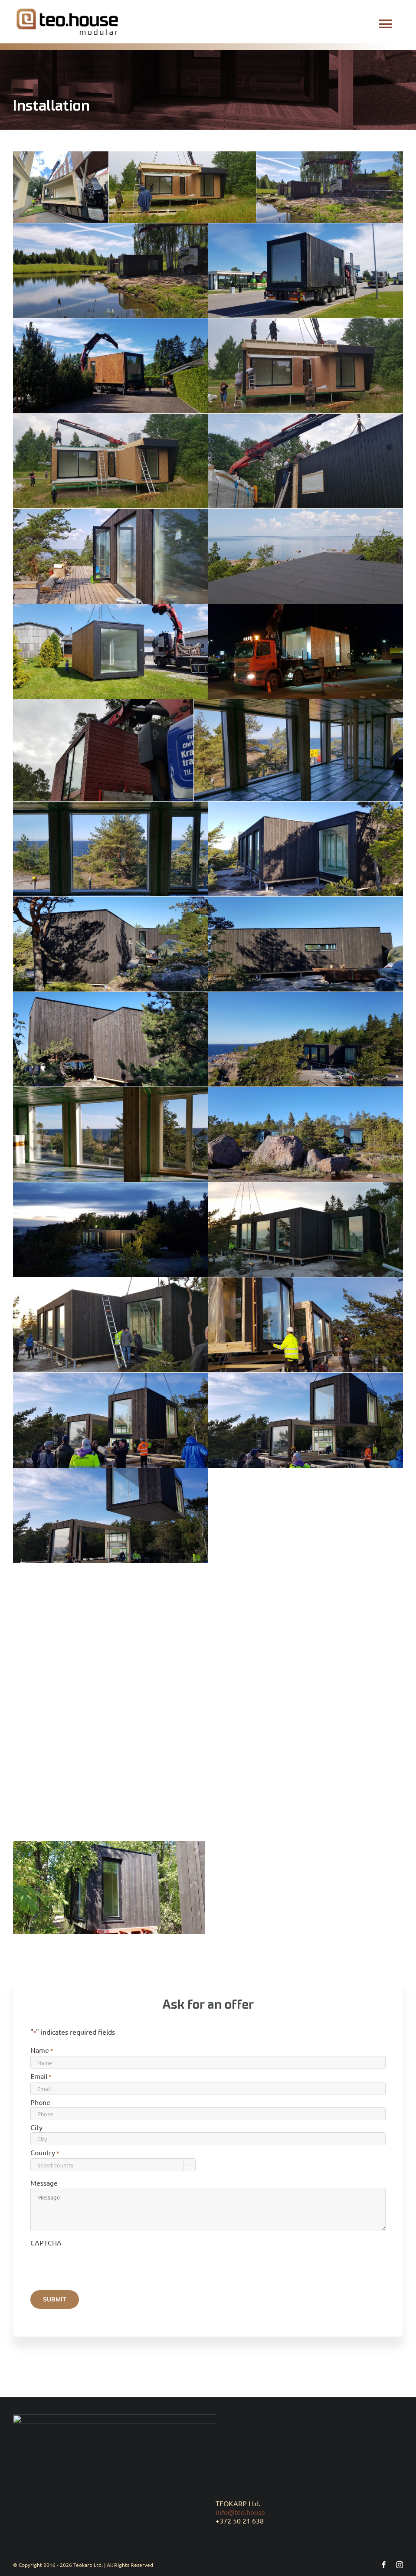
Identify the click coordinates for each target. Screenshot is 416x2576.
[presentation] (96, 2268)
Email (40, 2080)
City (36, 2131)
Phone (40, 2106)
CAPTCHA (46, 2246)
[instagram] (399, 2559)
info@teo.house (240, 2507)
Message (44, 2187)
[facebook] (383, 2559)
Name (41, 2054)
